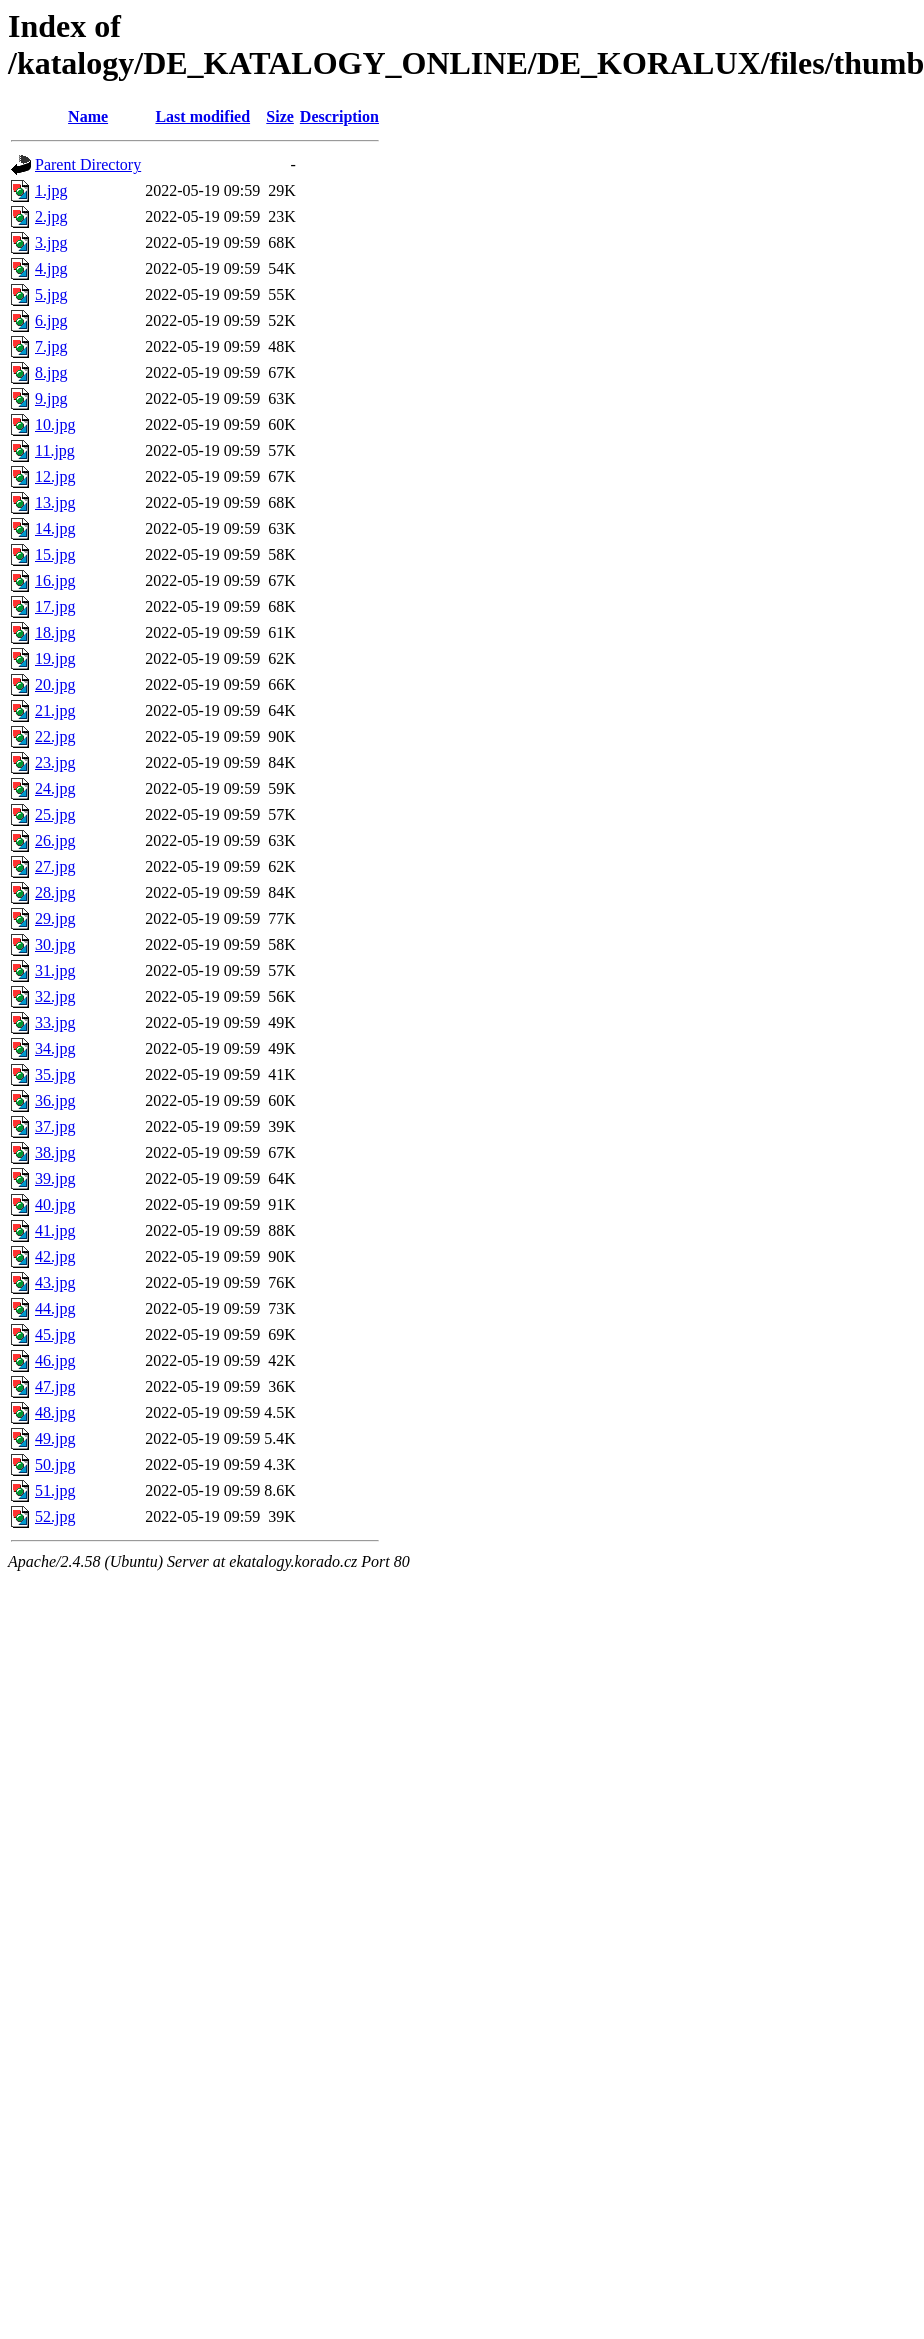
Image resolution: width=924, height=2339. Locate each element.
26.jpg (55, 840)
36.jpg (55, 1100)
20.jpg (55, 684)
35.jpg (55, 1074)
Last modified (202, 116)
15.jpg (55, 554)
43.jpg (55, 1282)
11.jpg (55, 450)
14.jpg (55, 528)
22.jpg (55, 736)
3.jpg (51, 242)
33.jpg (55, 1022)
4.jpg (51, 268)
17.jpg (55, 606)
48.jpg (55, 1412)
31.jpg (55, 970)
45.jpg (55, 1334)
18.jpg (55, 632)
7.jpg (51, 346)
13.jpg (55, 502)
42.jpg (55, 1256)
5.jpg (51, 294)
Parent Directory (88, 164)
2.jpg (51, 216)
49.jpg (55, 1438)
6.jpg (51, 320)
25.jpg (55, 814)
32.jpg (55, 996)
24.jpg (55, 788)
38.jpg (55, 1152)
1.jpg (51, 190)
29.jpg (55, 918)
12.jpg (55, 476)
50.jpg (55, 1464)
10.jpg (55, 424)
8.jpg (51, 372)
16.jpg (55, 580)
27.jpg (55, 866)
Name (88, 116)
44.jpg (55, 1308)
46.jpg (55, 1360)
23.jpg (55, 762)
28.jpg (55, 892)
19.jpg (55, 658)
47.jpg (55, 1386)
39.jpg (55, 1178)
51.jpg (55, 1490)
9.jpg (51, 398)
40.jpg (55, 1204)
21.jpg (55, 710)
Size (280, 116)
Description (339, 116)
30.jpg (55, 944)
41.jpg (55, 1230)
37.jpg (55, 1126)
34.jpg (55, 1048)
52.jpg (55, 1516)
